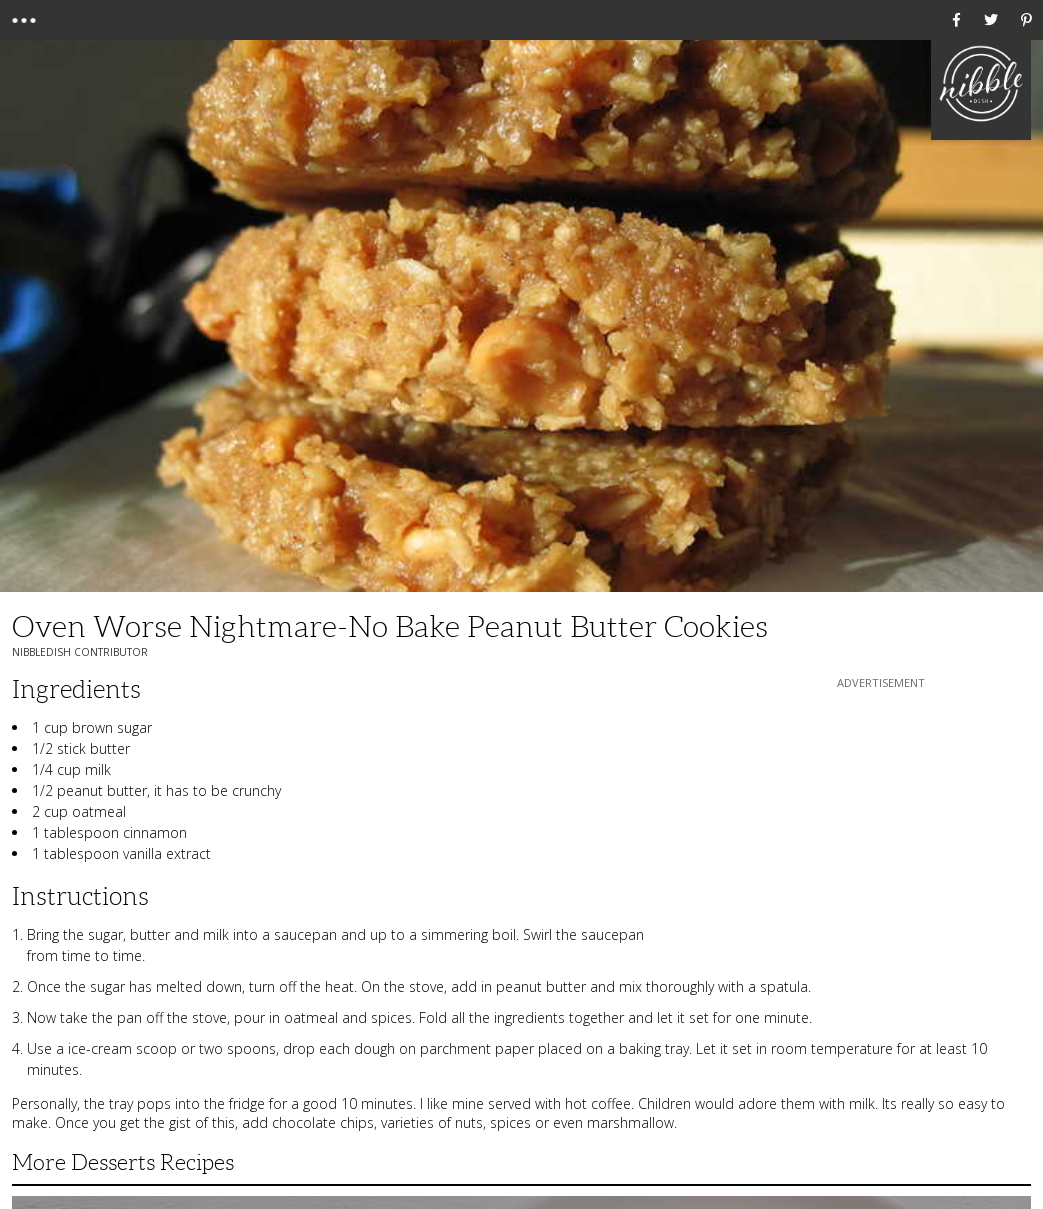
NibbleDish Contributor (80, 652)
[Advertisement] (881, 818)
